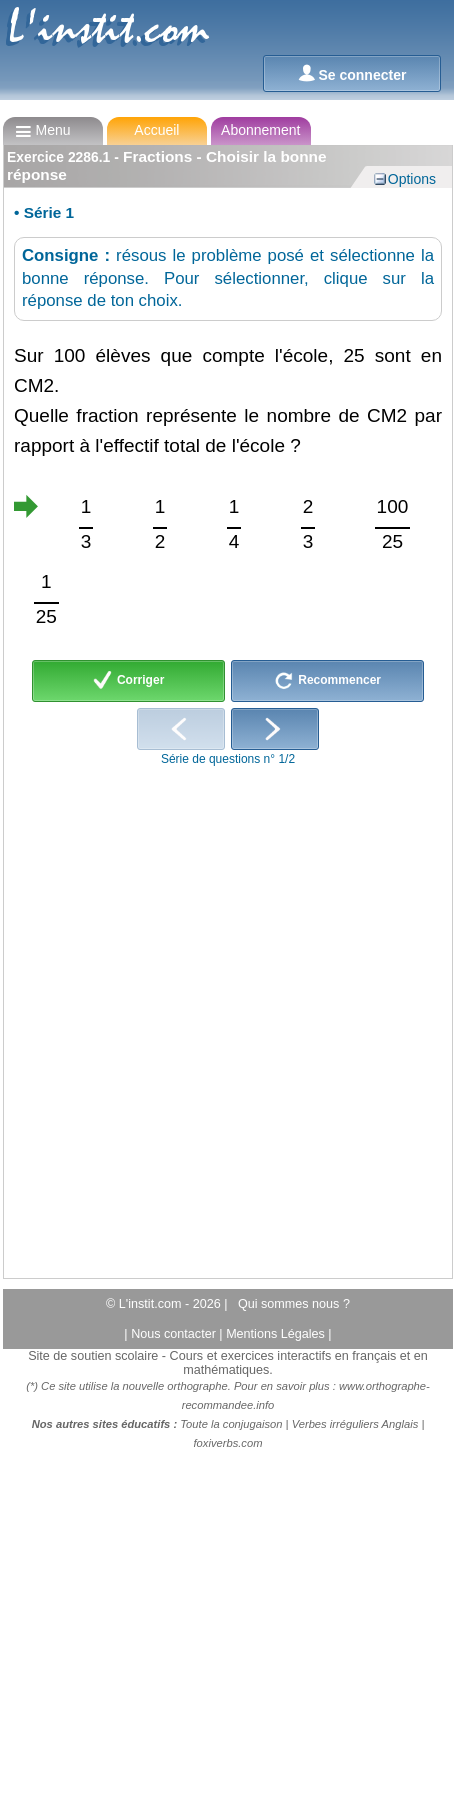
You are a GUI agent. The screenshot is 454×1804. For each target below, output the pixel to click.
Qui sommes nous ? (294, 1304)
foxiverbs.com (227, 1443)
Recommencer (327, 681)
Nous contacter (175, 1334)
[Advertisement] (221, 1016)
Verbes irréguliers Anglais (355, 1424)
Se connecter (352, 73)
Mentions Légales (277, 1334)
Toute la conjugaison (231, 1424)
